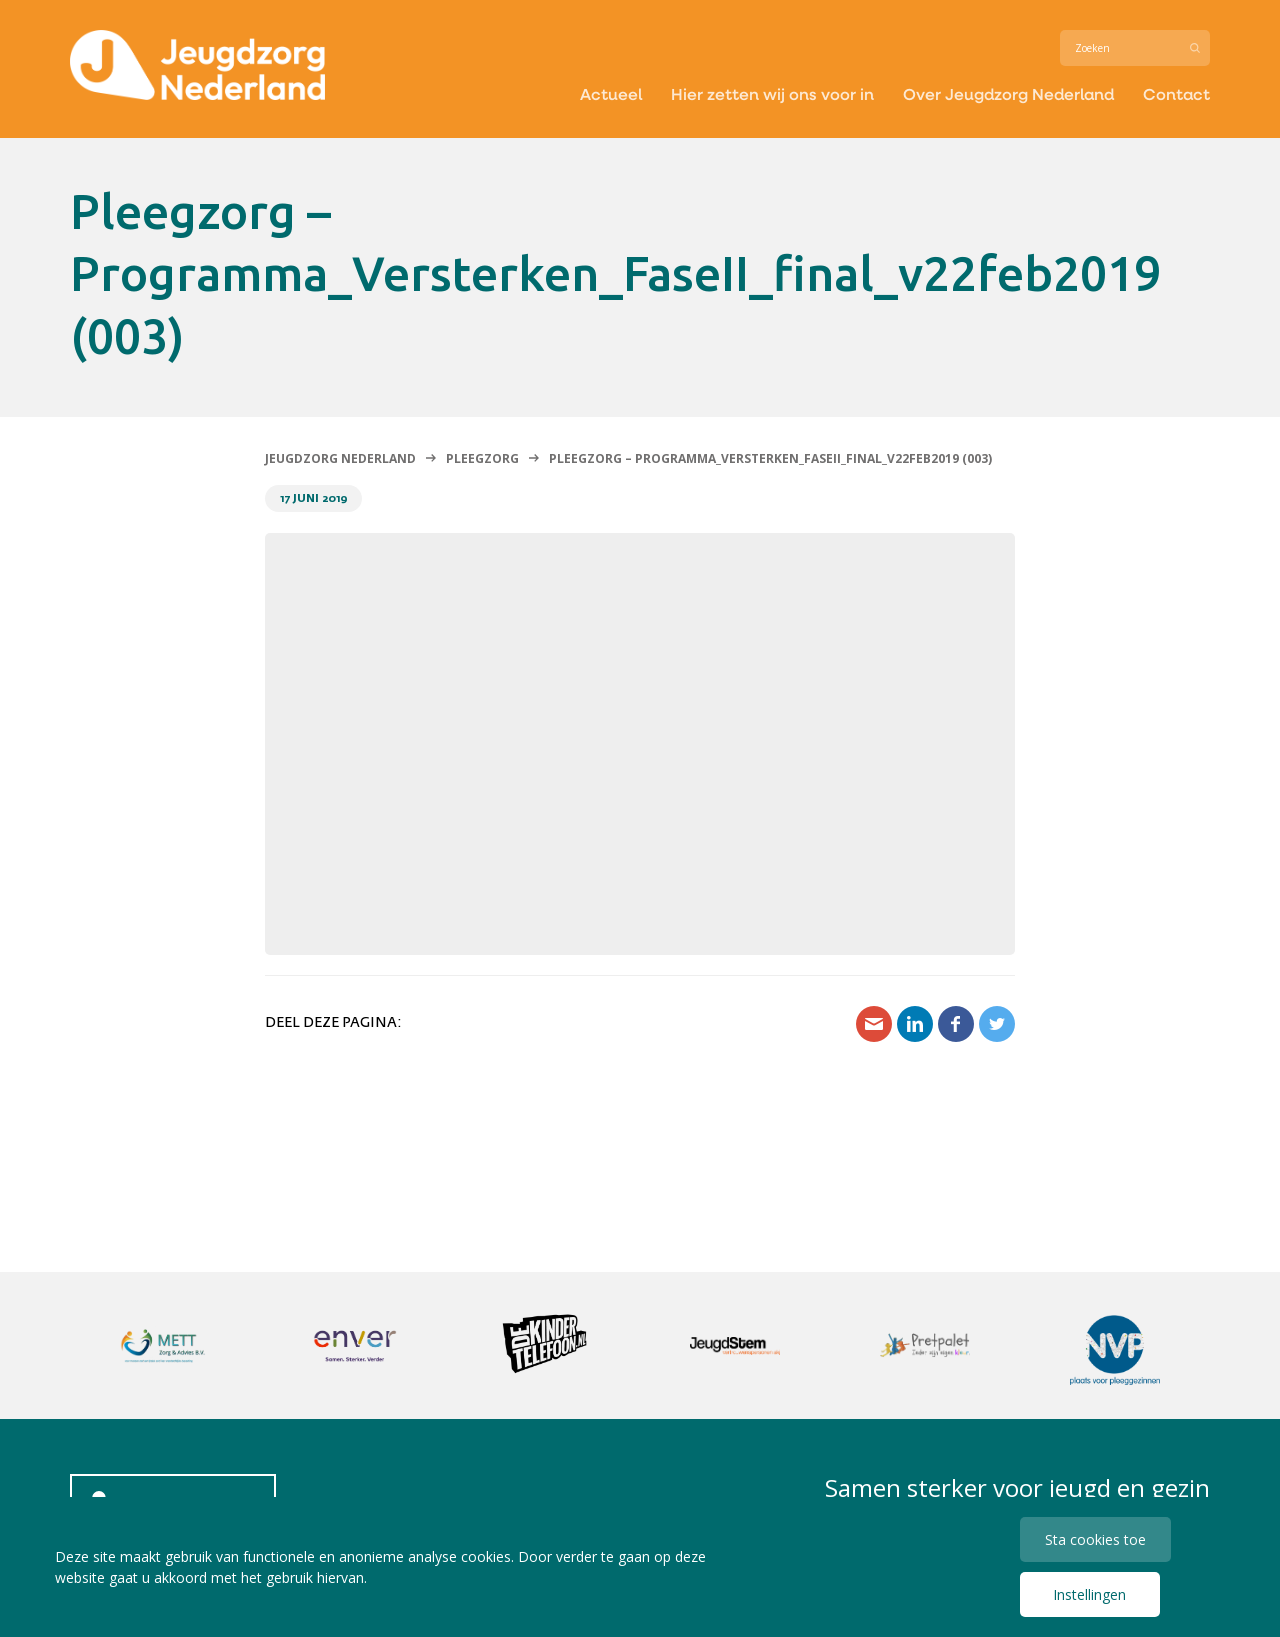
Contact (1176, 93)
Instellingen (1089, 1594)
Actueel (611, 93)
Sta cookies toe (1095, 1539)
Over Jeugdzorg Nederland (1008, 93)
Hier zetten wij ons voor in (772, 93)
